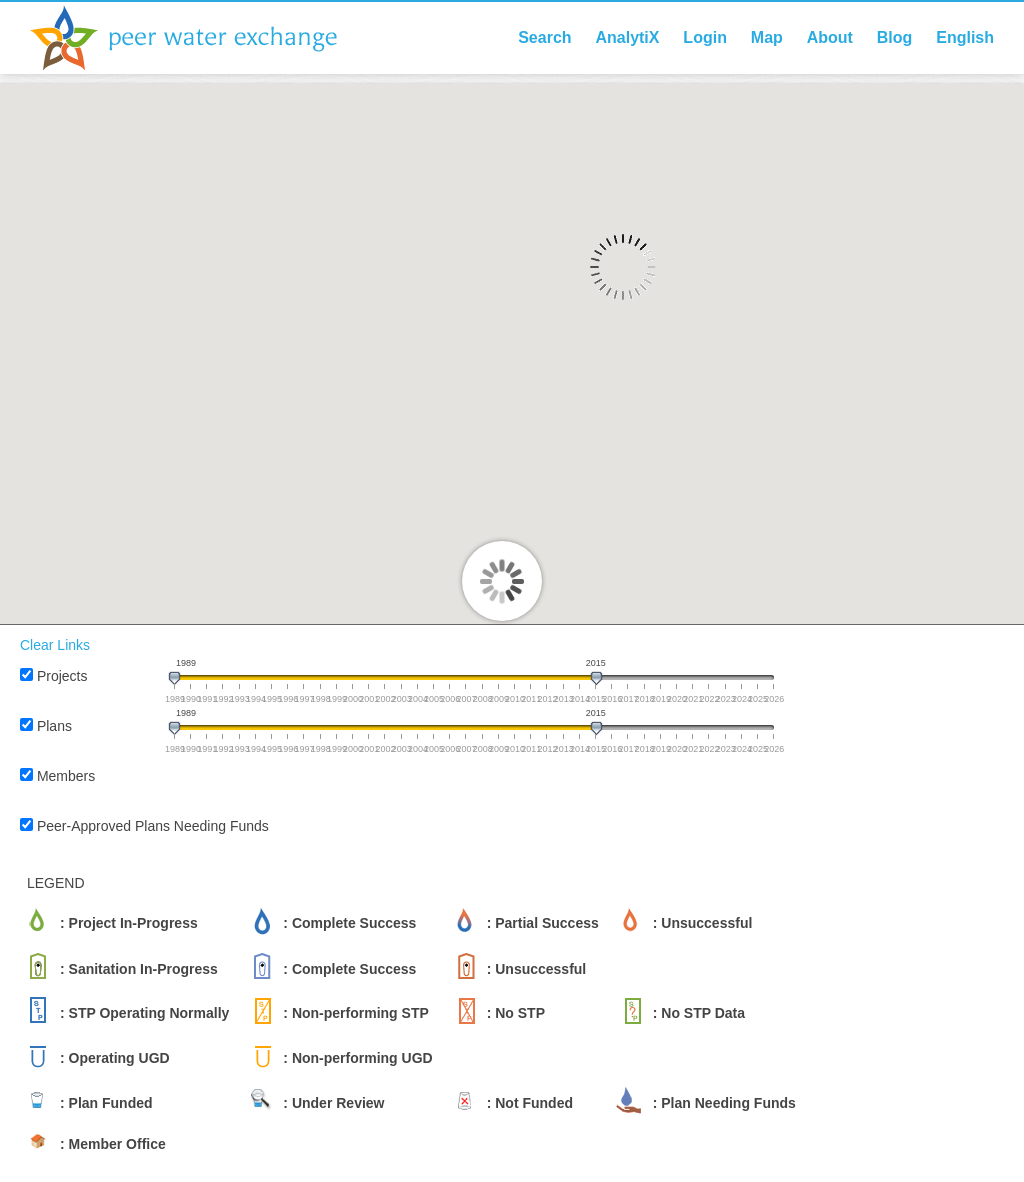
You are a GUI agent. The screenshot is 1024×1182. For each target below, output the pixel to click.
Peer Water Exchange (200, 38)
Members (66, 776)
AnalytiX (627, 37)
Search (544, 37)
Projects (62, 676)
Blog (895, 37)
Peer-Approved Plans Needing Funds (153, 826)
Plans (54, 726)
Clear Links (55, 645)
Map (767, 37)
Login (705, 37)
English (965, 37)
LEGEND (56, 883)
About (830, 37)
